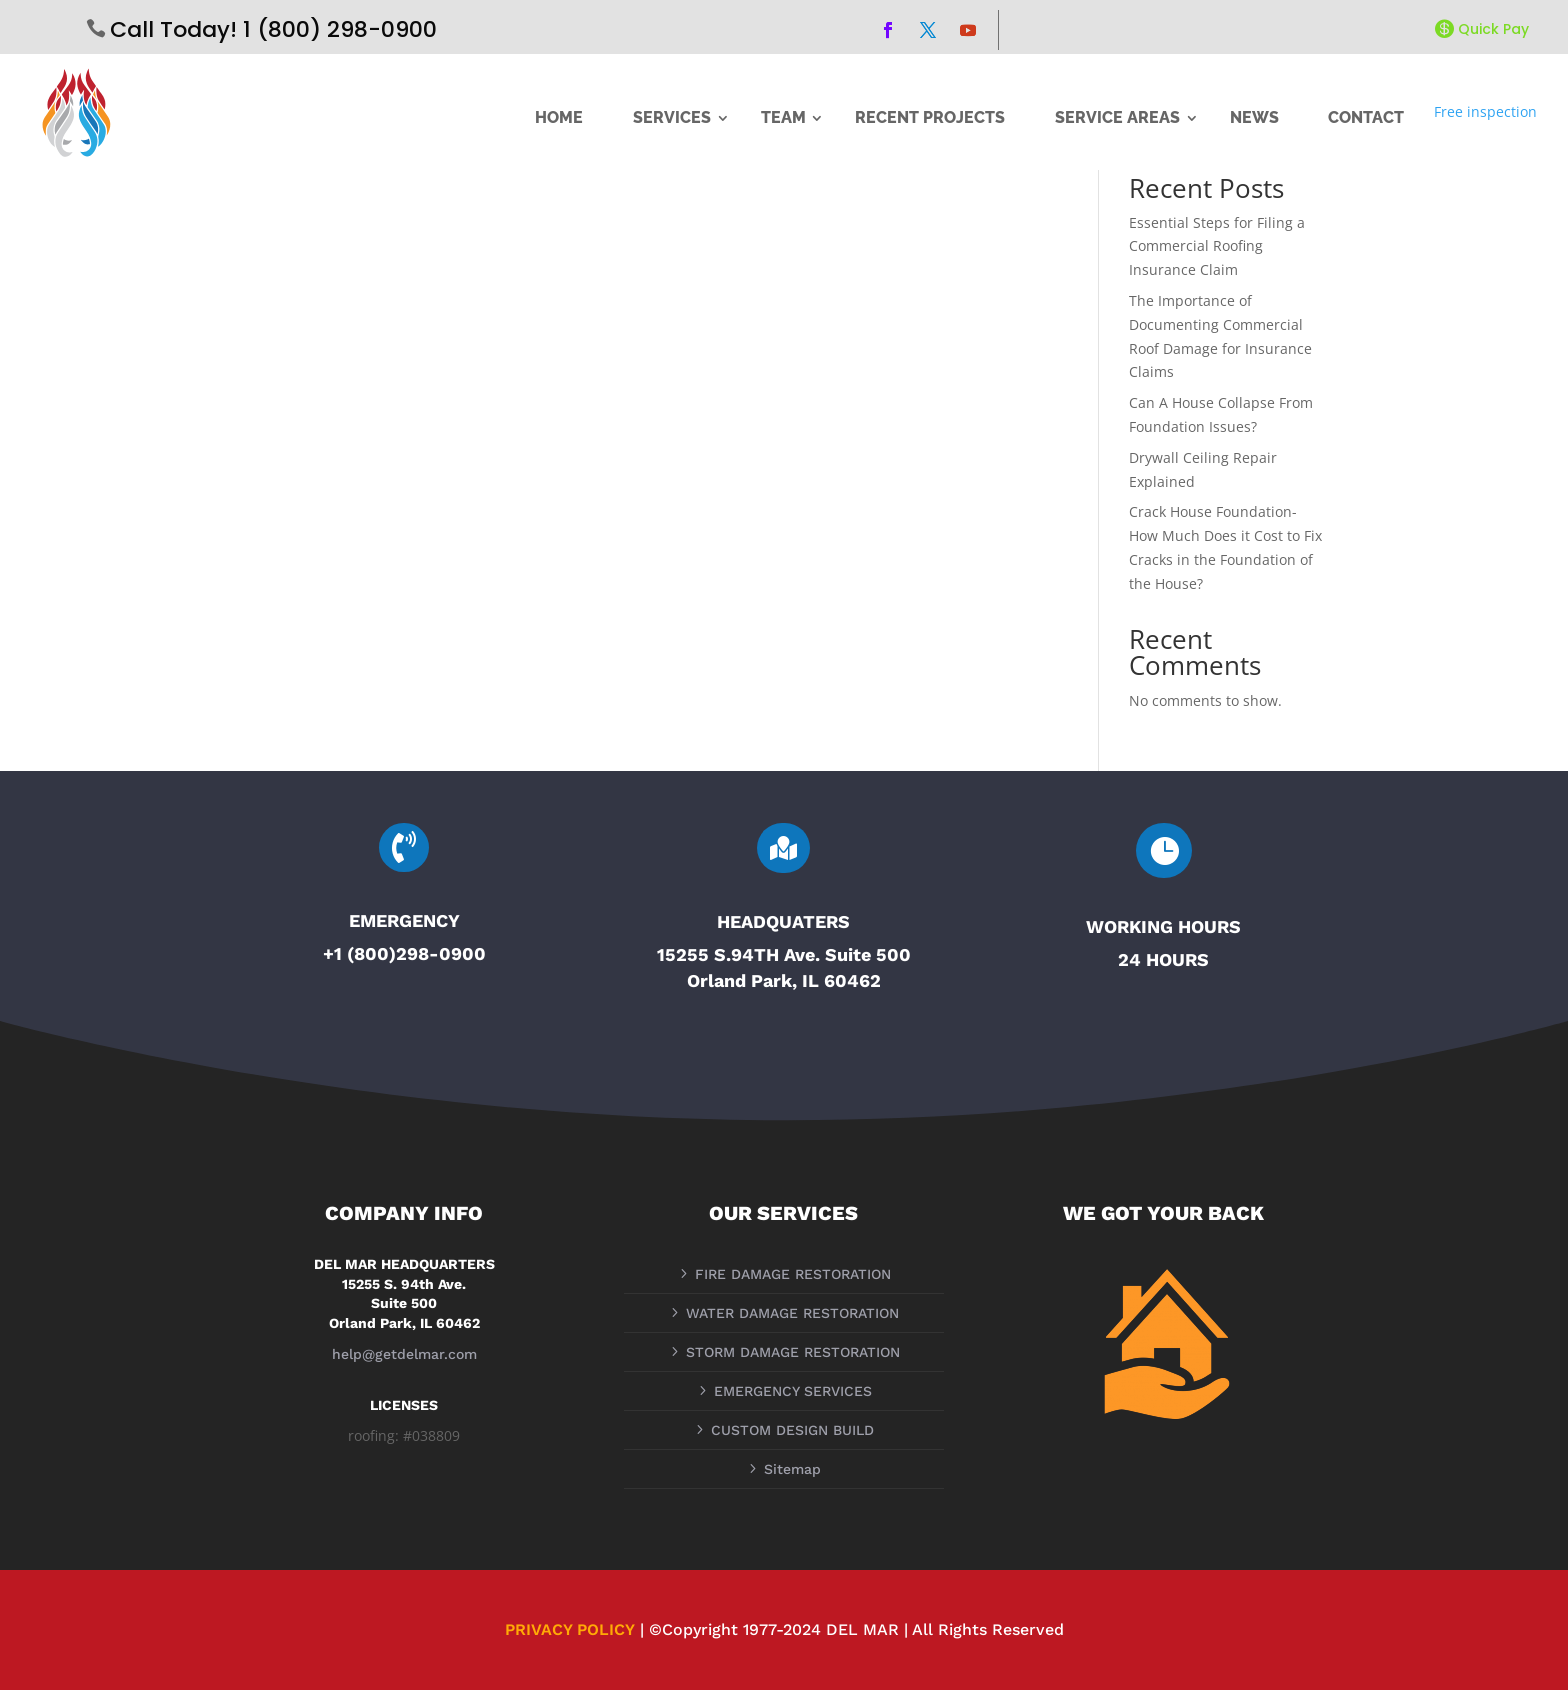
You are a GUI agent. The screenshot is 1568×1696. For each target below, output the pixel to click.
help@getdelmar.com (404, 1360)
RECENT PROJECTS (930, 118)
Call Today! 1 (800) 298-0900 (273, 29)
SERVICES (672, 118)
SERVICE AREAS (1117, 118)
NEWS (1254, 118)
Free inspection (1485, 111)
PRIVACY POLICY (570, 1636)
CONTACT (1366, 118)
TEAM (783, 118)
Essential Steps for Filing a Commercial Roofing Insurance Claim (1217, 252)
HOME (559, 118)
